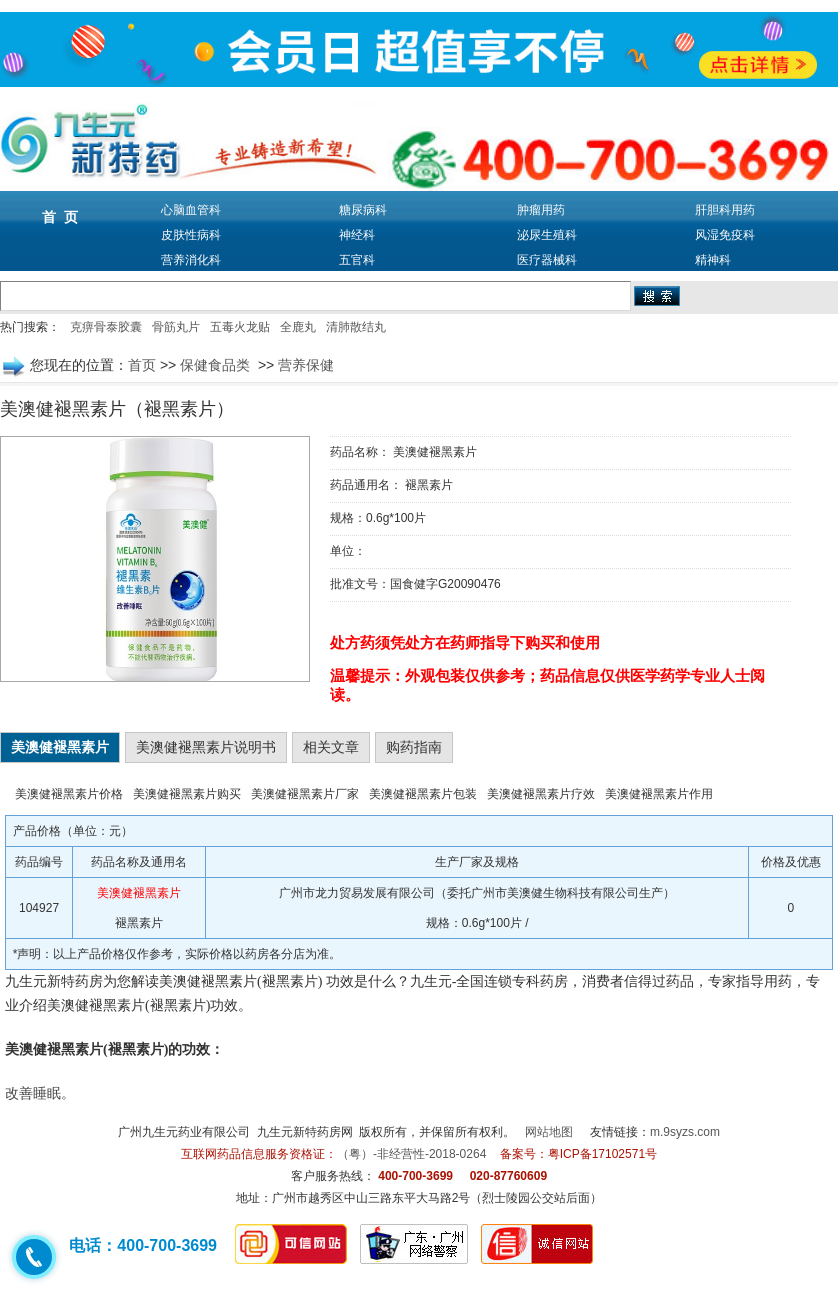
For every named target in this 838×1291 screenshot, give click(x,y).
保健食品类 (217, 365)
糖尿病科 (363, 210)
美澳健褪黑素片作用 (659, 794)
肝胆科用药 (725, 210)
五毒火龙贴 (240, 327)
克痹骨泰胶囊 (106, 327)
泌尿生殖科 (547, 235)
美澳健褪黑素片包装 (423, 794)
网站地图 (549, 1132)
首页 (142, 365)
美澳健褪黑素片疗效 (541, 794)
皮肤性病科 (191, 235)
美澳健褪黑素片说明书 (206, 747)
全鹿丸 (298, 327)
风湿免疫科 (725, 235)
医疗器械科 (547, 260)
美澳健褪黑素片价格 (69, 794)
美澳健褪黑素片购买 (187, 794)
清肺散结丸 (356, 327)
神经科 (357, 235)
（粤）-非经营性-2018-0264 (411, 1154)
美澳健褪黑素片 (60, 747)
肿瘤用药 (541, 210)
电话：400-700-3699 (143, 1245)
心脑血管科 (191, 210)
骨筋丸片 (176, 327)
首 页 (60, 217)
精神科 (713, 260)
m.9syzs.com (685, 1132)
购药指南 (414, 747)
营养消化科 (191, 260)
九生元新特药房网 (305, 1132)
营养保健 (306, 365)
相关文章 (331, 747)
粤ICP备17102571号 (602, 1154)
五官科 (357, 260)
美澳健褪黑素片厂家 (305, 794)
